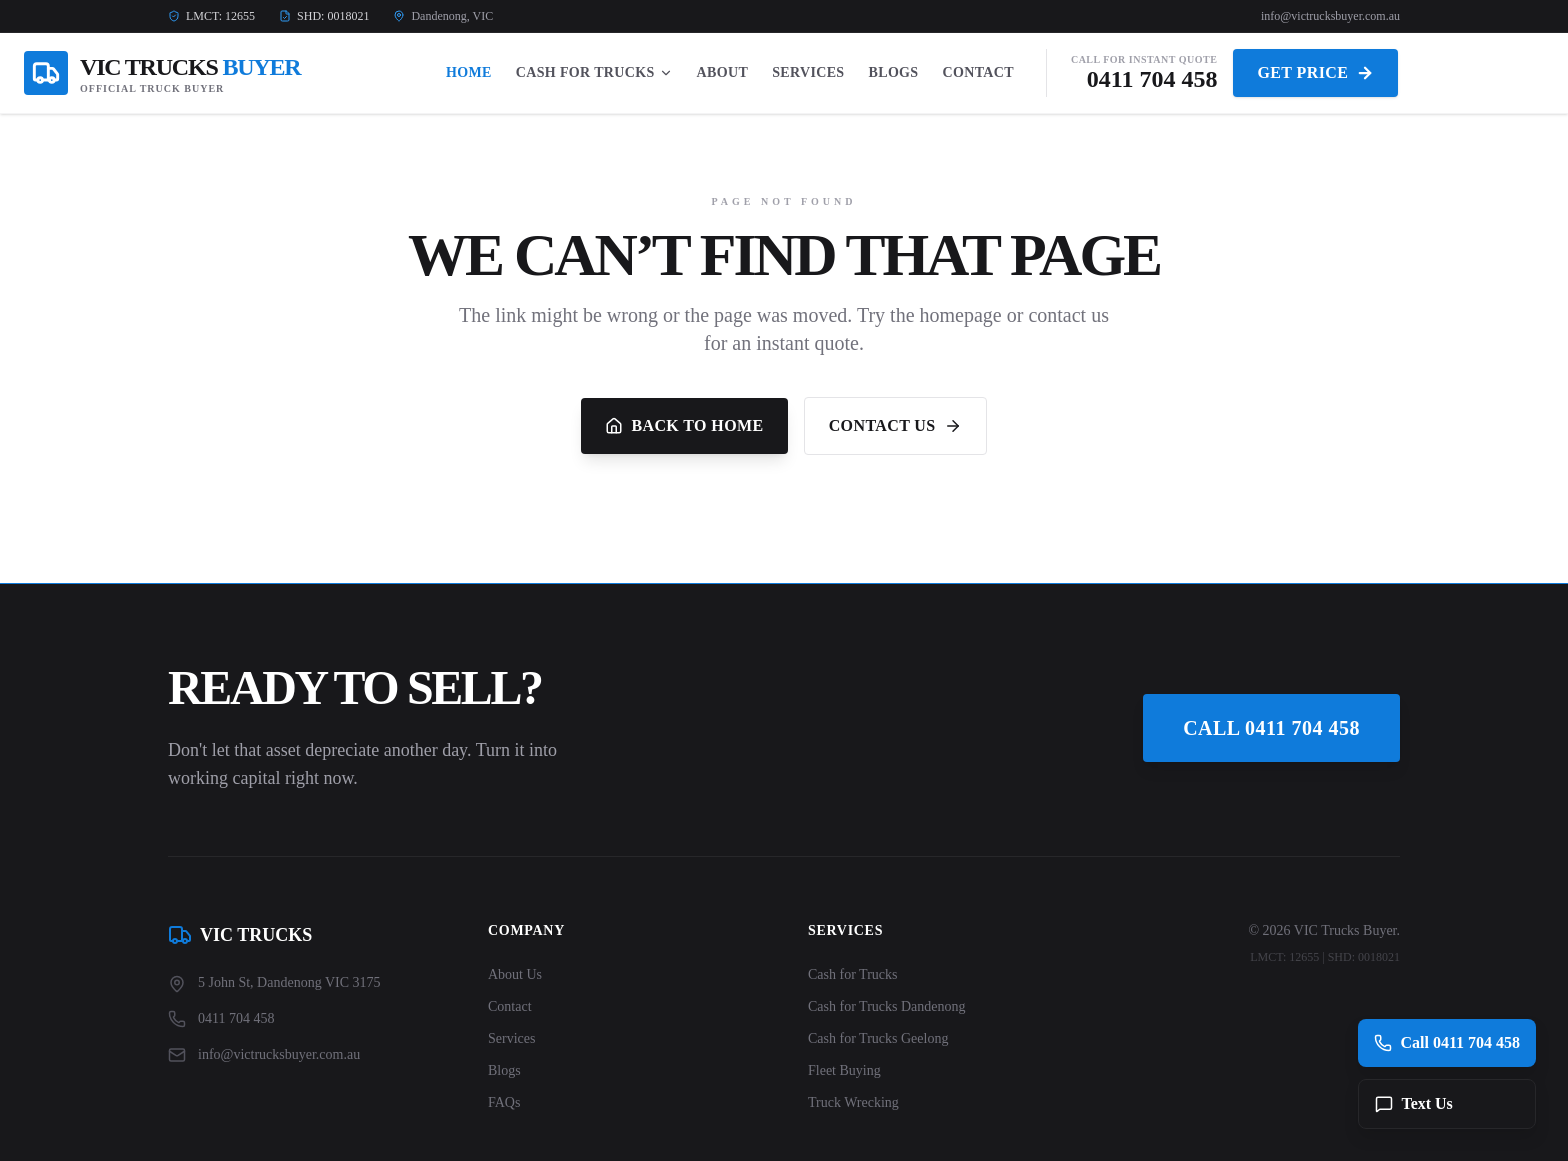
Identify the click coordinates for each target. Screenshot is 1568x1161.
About (723, 72)
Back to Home (684, 426)
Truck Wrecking (853, 1102)
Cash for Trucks (852, 974)
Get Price (1315, 73)
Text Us (1413, 1104)
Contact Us (895, 426)
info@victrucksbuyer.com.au (1330, 16)
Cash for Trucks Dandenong (887, 1006)
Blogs (894, 72)
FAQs (504, 1102)
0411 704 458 (1152, 79)
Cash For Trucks (594, 72)
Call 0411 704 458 (1271, 728)
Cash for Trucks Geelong (878, 1038)
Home (469, 72)
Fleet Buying (844, 1070)
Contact (978, 72)
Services (808, 72)
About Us (515, 974)
